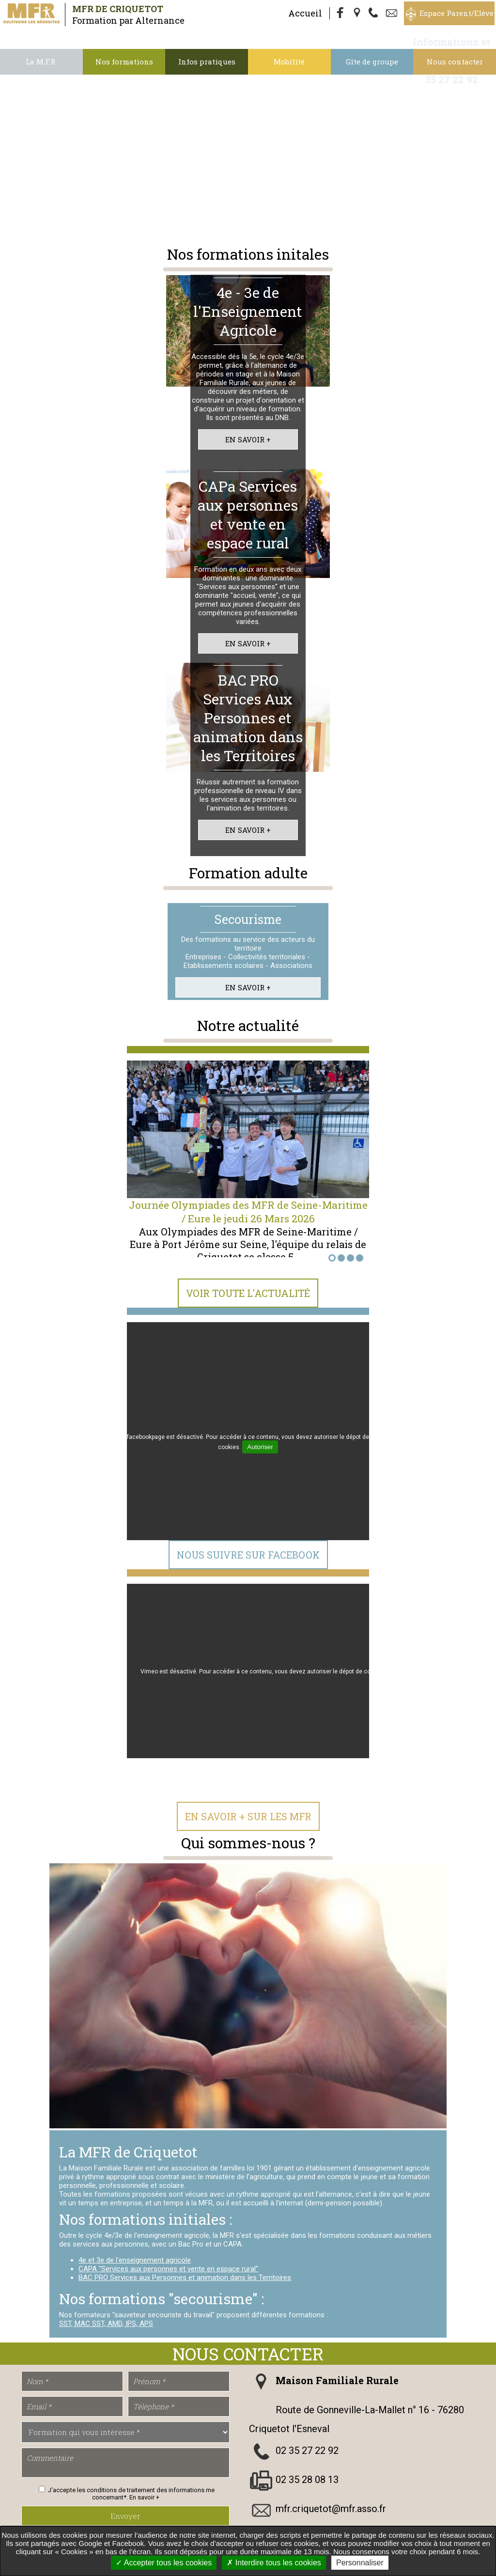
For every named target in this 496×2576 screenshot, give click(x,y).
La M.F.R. (41, 61)
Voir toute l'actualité (248, 1293)
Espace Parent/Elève (456, 13)
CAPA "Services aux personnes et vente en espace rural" (168, 2268)
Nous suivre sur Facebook (248, 1554)
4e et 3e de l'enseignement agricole (134, 2260)
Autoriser (260, 1447)
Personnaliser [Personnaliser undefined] (360, 2563)
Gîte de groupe (372, 61)
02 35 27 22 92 (307, 2450)
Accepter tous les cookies (164, 2563)
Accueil (305, 13)
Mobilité (289, 61)
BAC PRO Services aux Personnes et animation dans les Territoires (184, 2277)
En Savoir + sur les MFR (248, 1816)
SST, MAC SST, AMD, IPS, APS (106, 2323)
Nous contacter (455, 61)
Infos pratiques (206, 61)
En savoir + (248, 439)
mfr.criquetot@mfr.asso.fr (331, 2508)
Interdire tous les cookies (274, 2563)
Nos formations (124, 61)
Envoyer (125, 2516)
